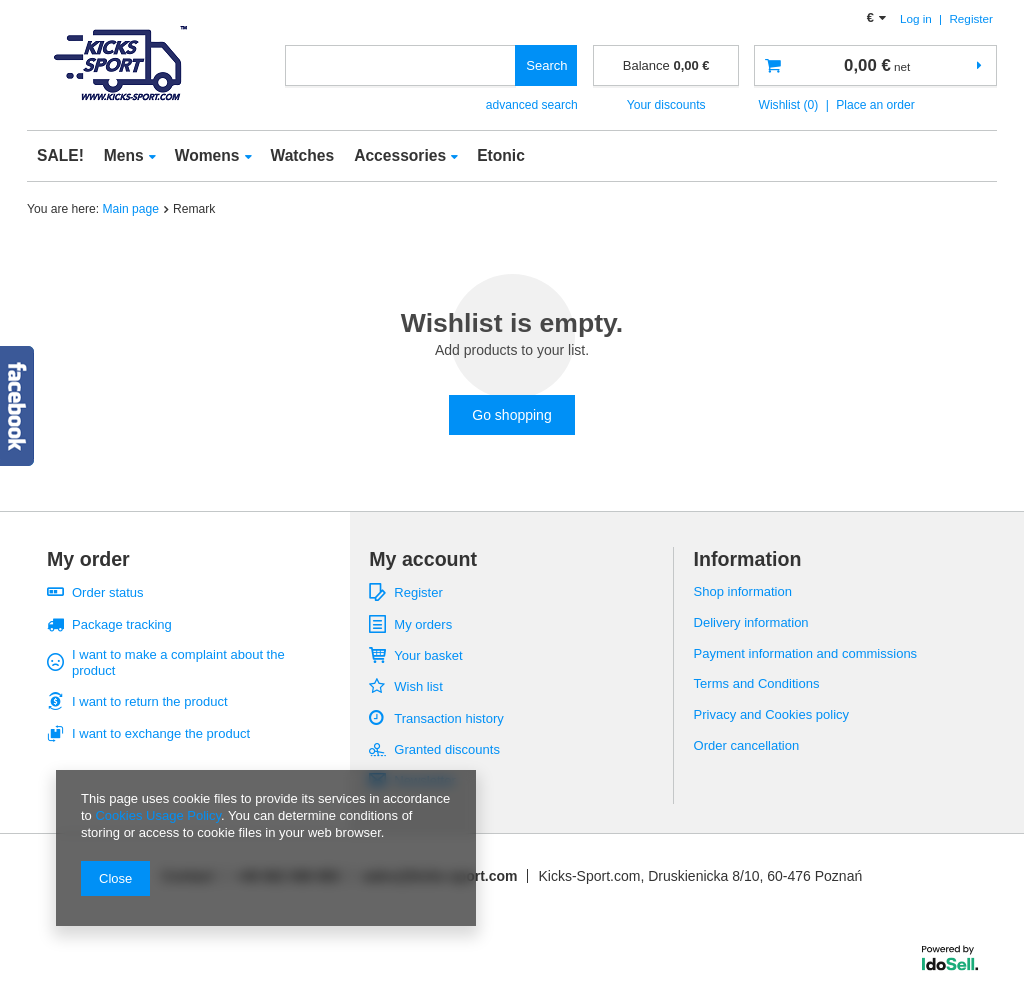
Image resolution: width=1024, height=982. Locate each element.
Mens (124, 155)
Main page (131, 209)
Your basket (428, 655)
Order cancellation (747, 745)
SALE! (60, 155)
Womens (207, 155)
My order (88, 559)
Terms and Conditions (757, 683)
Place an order (875, 105)
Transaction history (448, 718)
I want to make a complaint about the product (178, 662)
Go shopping (511, 415)
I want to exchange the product (161, 733)
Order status (108, 592)
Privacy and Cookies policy (772, 714)
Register (971, 18)
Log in (917, 18)
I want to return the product (150, 701)
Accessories (400, 155)
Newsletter (424, 780)
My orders (423, 624)
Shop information (743, 591)
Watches (303, 155)
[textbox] (401, 65)
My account (423, 559)
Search (546, 65)
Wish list (418, 686)
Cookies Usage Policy (157, 815)
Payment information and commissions (806, 653)
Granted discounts (447, 749)
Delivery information (751, 622)
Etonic (501, 155)
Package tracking (122, 624)
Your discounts (666, 105)
